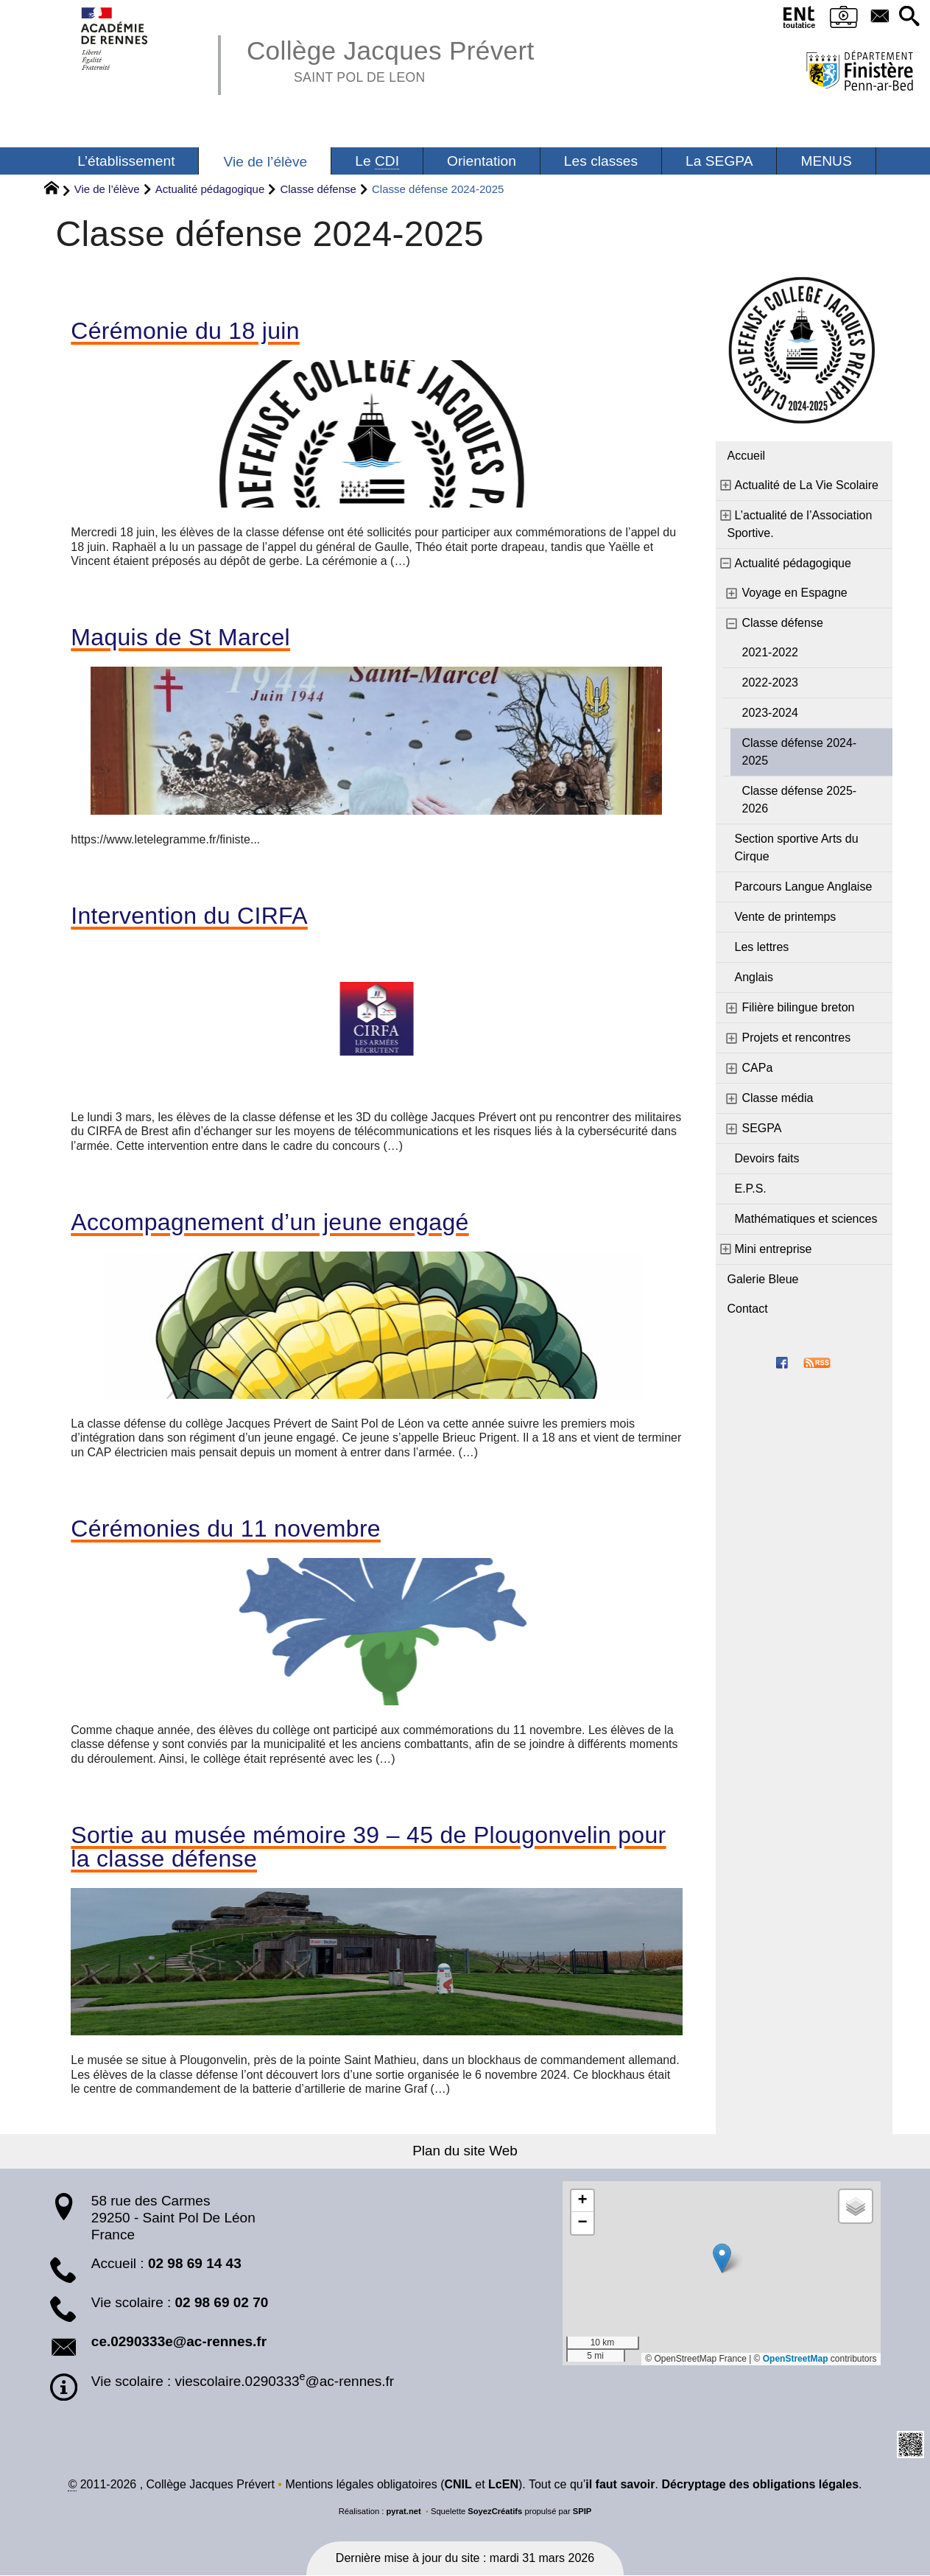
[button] (909, 17)
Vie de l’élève (107, 189)
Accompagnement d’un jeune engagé (269, 1222)
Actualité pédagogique (209, 189)
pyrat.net (403, 2511)
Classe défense (318, 189)
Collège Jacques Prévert (391, 59)
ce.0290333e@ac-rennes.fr (179, 2342)
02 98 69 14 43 (195, 2263)
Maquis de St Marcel (180, 637)
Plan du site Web (465, 2150)
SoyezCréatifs (495, 2511)
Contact (748, 1308)
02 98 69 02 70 (222, 2303)
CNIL (458, 2485)
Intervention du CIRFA (189, 915)
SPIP (582, 2511)
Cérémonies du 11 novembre (226, 1528)
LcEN (503, 2485)
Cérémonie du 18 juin (185, 331)
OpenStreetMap (795, 2359)
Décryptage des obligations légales (760, 2485)
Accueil (747, 455)
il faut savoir (620, 2485)
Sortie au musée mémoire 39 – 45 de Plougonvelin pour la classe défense (368, 1846)
